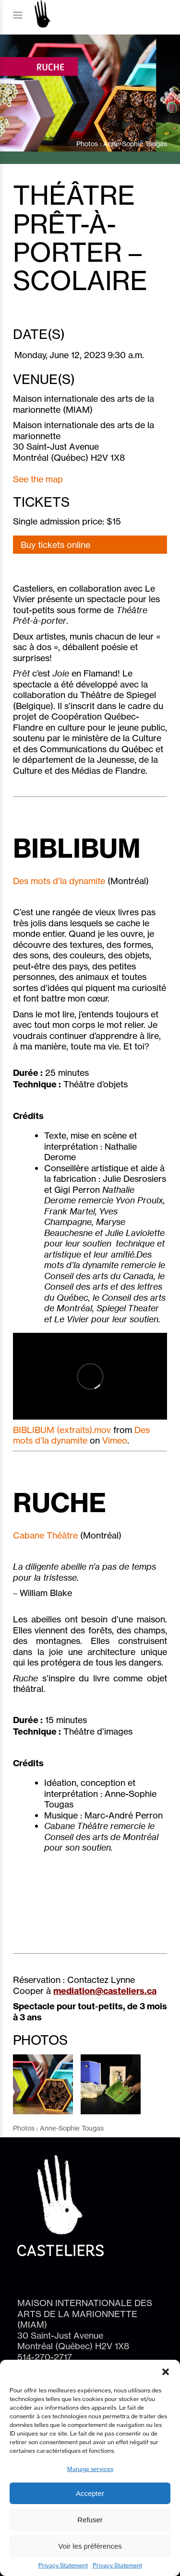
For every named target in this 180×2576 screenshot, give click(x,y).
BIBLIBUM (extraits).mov (62, 1429)
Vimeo (114, 1440)
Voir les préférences (90, 2546)
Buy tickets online (55, 544)
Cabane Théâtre (45, 1535)
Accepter (90, 2493)
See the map (38, 479)
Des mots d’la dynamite (59, 880)
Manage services (90, 2468)
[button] (165, 2372)
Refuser (90, 2520)
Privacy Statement (63, 2565)
